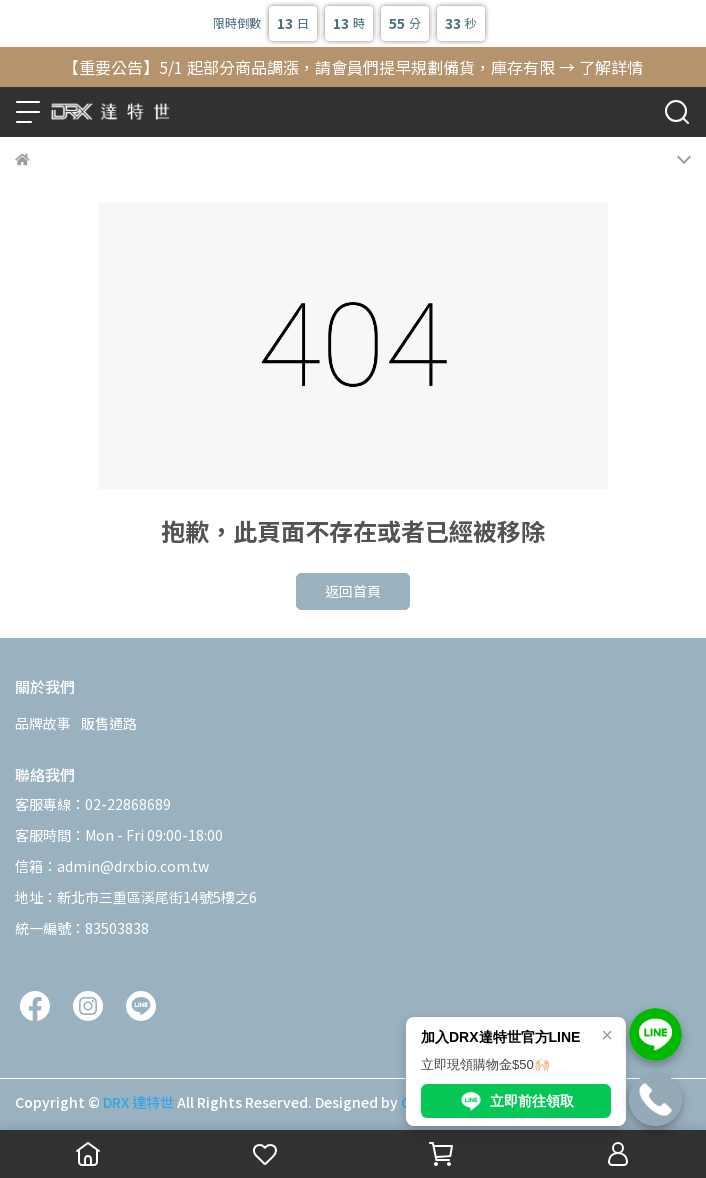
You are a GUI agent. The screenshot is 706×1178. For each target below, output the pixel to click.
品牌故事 (43, 723)
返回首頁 (353, 591)
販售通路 (109, 723)
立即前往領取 (516, 1101)
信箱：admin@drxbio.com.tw (112, 866)
